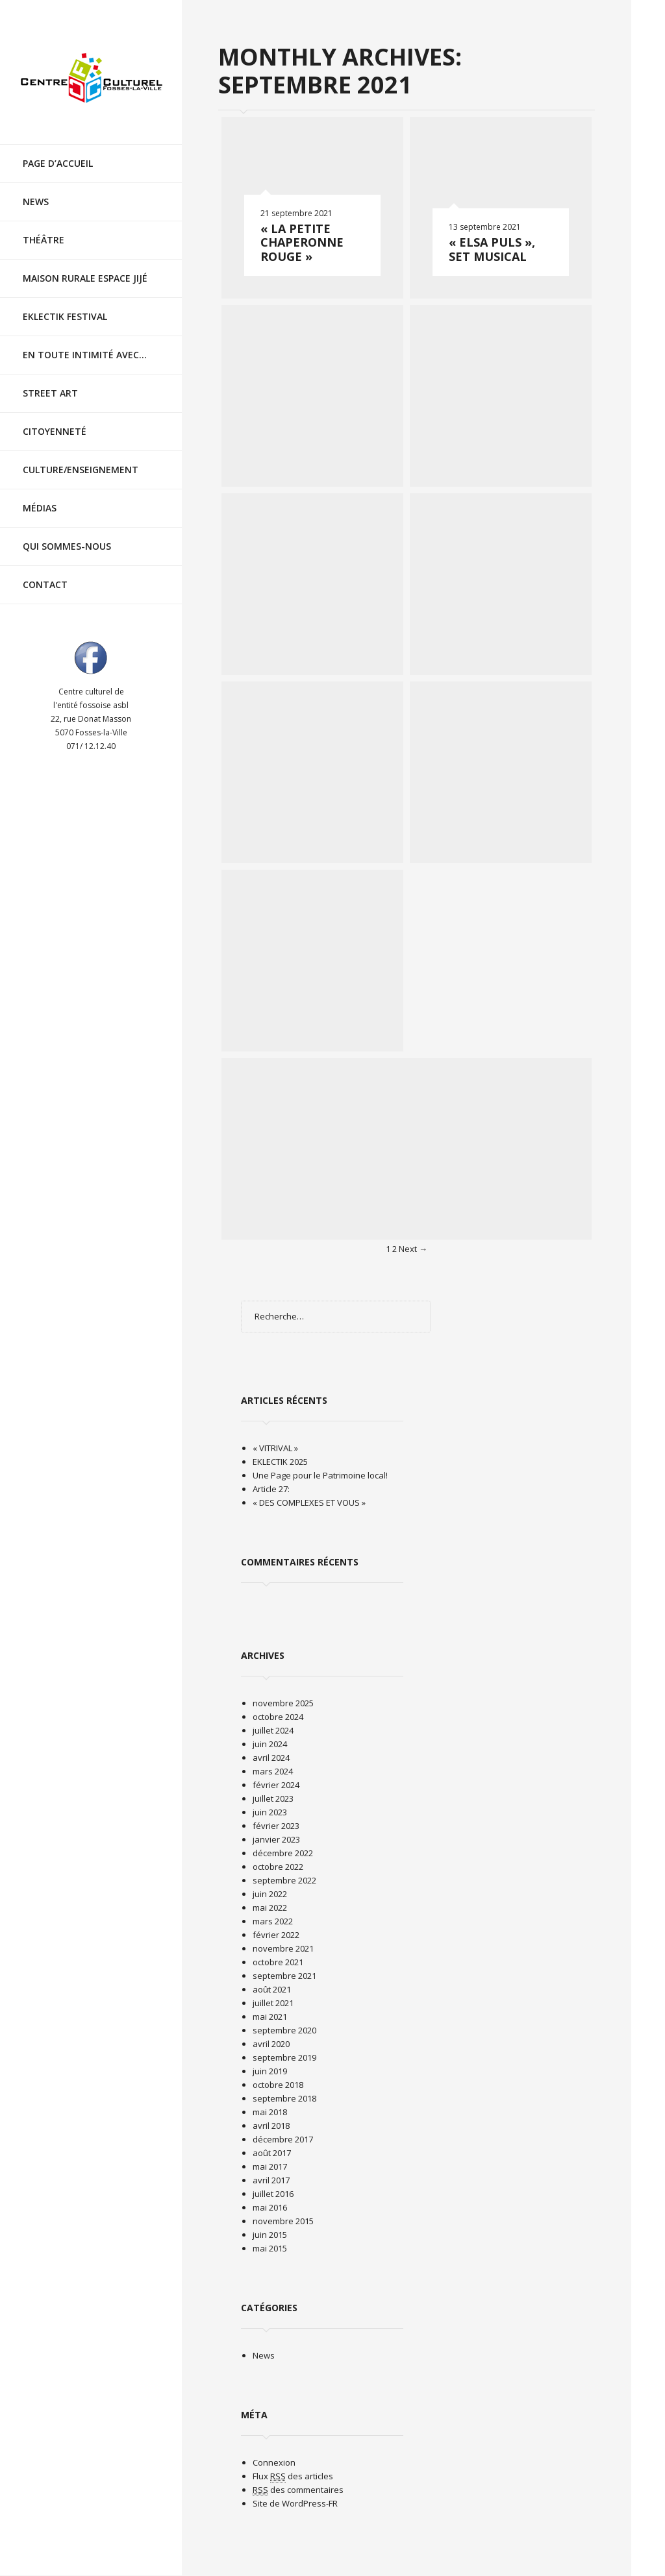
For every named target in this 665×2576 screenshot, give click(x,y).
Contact (45, 584)
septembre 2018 (284, 2098)
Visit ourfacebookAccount (91, 657)
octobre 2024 (278, 1717)
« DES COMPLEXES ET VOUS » (309, 1502)
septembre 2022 (284, 1880)
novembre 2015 (283, 2221)
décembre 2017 (283, 2139)
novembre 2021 (283, 1948)
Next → (413, 1249)
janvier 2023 (276, 1839)
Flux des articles (293, 2476)
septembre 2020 (284, 2030)
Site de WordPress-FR (295, 2503)
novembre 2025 (283, 1703)
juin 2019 (270, 2071)
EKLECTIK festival (65, 316)
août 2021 (272, 1989)
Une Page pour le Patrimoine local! (320, 1475)
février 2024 (276, 1785)
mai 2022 (270, 1907)
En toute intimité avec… (85, 355)
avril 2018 (271, 2125)
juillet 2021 (273, 2003)
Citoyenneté (54, 431)
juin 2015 (270, 2234)
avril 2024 (271, 1757)
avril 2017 (271, 2180)
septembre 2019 (284, 2057)
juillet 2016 (273, 2194)
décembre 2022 (283, 1853)
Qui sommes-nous (67, 546)
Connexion (274, 2462)
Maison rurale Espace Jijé (85, 278)
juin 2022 (270, 1894)
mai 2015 (270, 2248)
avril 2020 (271, 2044)
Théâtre (43, 240)
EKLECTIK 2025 (280, 1461)
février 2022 (276, 1935)
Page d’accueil (58, 163)
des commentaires (298, 2490)
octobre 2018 (278, 2085)
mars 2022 (273, 1921)
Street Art (50, 393)
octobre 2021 (278, 1962)
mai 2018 (270, 2112)
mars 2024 (273, 1771)
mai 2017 (270, 2166)
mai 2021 (270, 2016)
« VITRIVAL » (275, 1448)
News (36, 201)
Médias (39, 508)
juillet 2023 (273, 1798)
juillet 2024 (273, 1730)
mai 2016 (270, 2207)
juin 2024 (270, 1744)
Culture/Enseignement (80, 469)
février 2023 (276, 1826)
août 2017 (272, 2153)
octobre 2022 (278, 1866)
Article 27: (271, 1489)
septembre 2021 (284, 1975)
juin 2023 (270, 1812)
